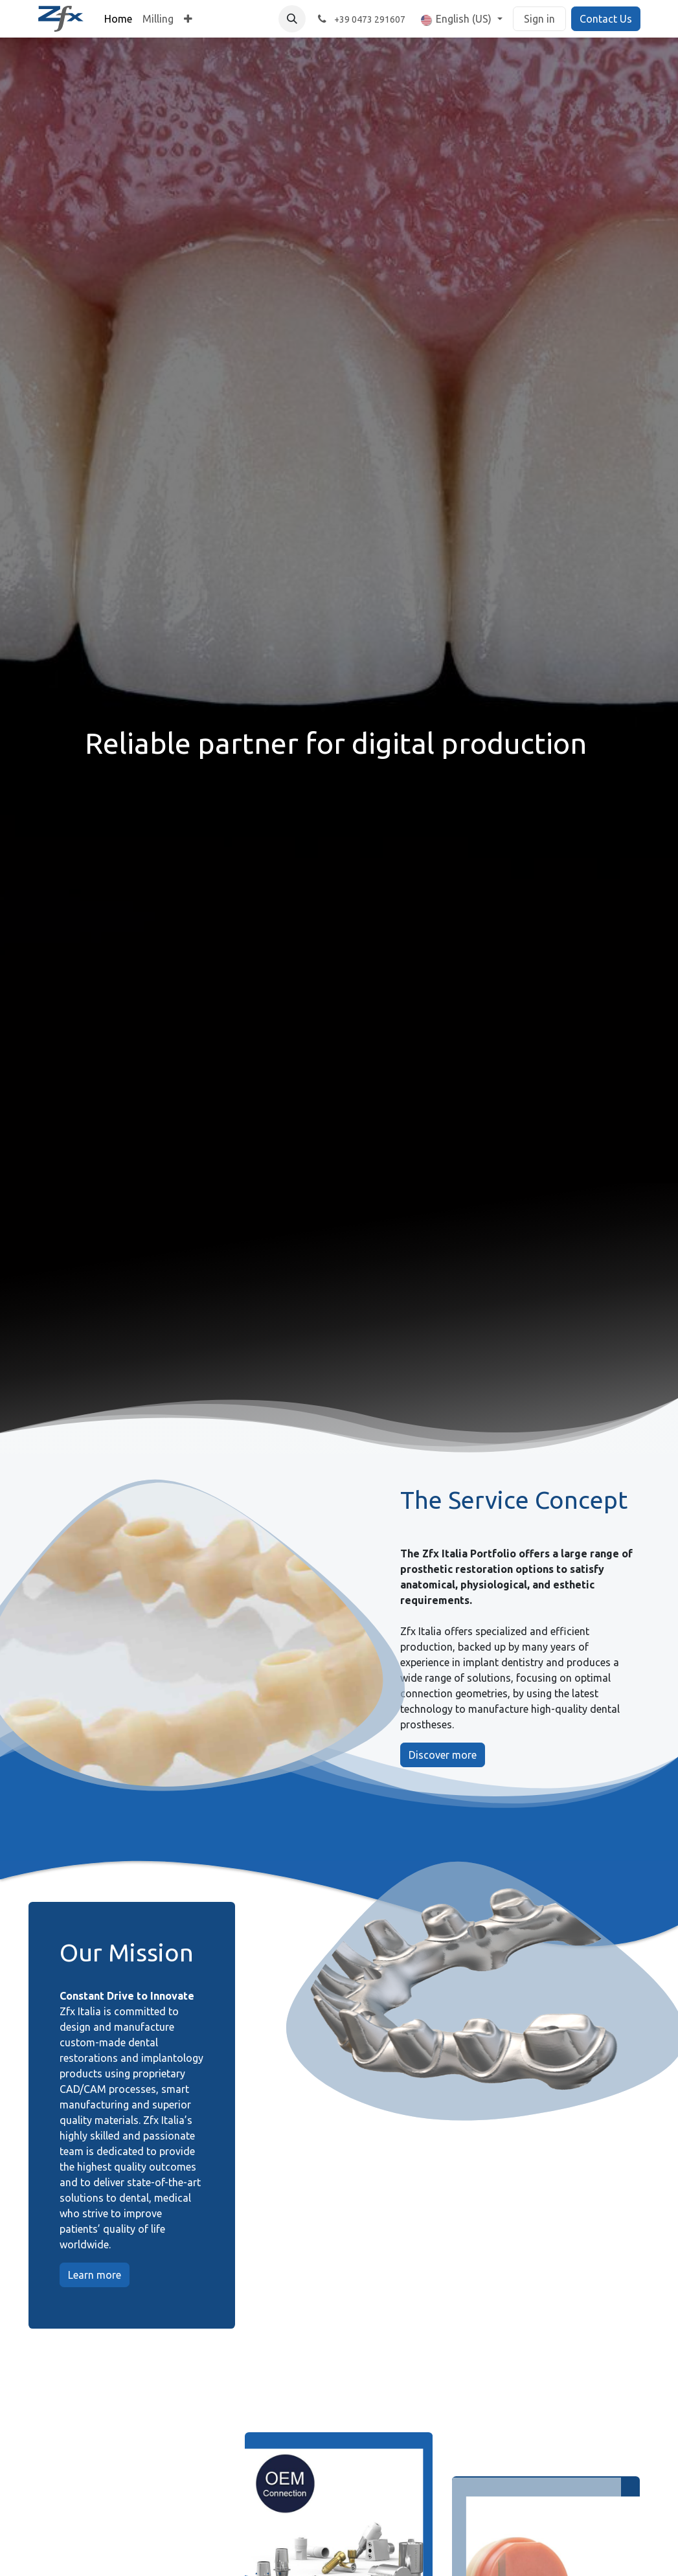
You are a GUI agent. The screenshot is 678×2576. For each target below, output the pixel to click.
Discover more (443, 1755)
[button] (292, 18)
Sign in (539, 19)
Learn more (94, 2275)
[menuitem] (118, 19)
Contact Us (606, 19)
